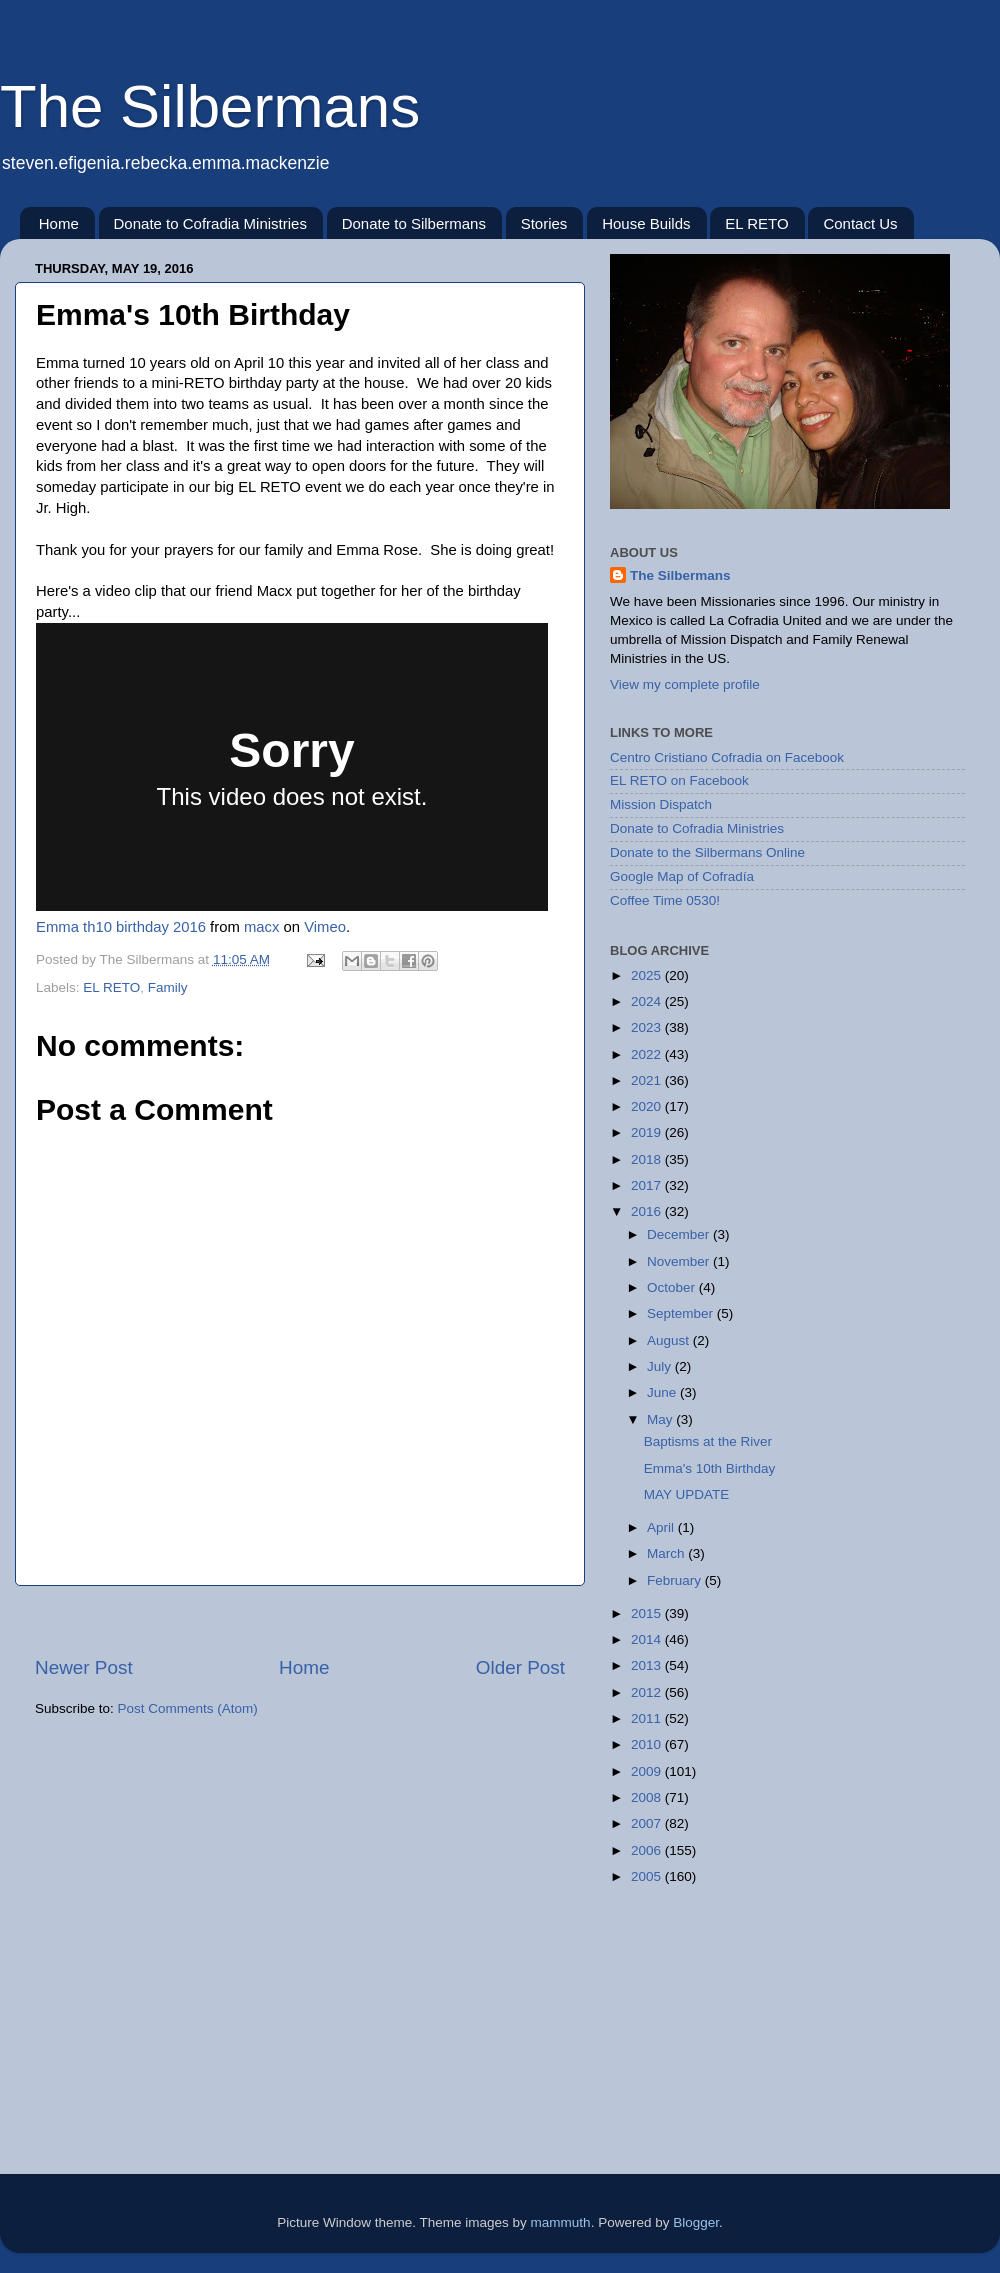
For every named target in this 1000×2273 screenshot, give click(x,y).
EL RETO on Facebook (679, 780)
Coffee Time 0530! (665, 900)
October (673, 1287)
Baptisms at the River (708, 1441)
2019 (648, 1132)
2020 (648, 1106)
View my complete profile (685, 684)
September (682, 1313)
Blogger (696, 2222)
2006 (648, 1850)
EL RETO (756, 223)
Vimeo (325, 927)
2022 (648, 1054)
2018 (648, 1159)
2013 (648, 1665)
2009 (648, 1771)
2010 (648, 1744)
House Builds (646, 223)
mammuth (561, 2222)
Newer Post (84, 1667)
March (667, 1553)
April (662, 1527)
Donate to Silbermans (414, 223)
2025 (648, 975)
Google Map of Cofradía (682, 876)
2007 (648, 1823)
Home (59, 223)
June (663, 1392)
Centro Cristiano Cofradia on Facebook (727, 757)
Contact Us (860, 223)
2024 (648, 1001)
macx (261, 927)
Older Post (520, 1667)
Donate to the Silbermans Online (707, 852)
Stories (544, 223)
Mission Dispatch (661, 804)
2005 (648, 1876)
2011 (648, 1718)
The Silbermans (210, 106)
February (676, 1580)
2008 (648, 1797)
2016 (648, 1211)
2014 (648, 1639)
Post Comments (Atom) (188, 1708)
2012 (648, 1692)
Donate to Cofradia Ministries (210, 223)
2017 (648, 1185)
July (661, 1366)
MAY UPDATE (687, 1494)
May (661, 1419)
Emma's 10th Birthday (710, 1468)
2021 (648, 1080)
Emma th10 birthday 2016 (121, 927)
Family (168, 987)
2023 (648, 1027)
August (670, 1340)
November (680, 1261)
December (680, 1234)
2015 (648, 1613)
